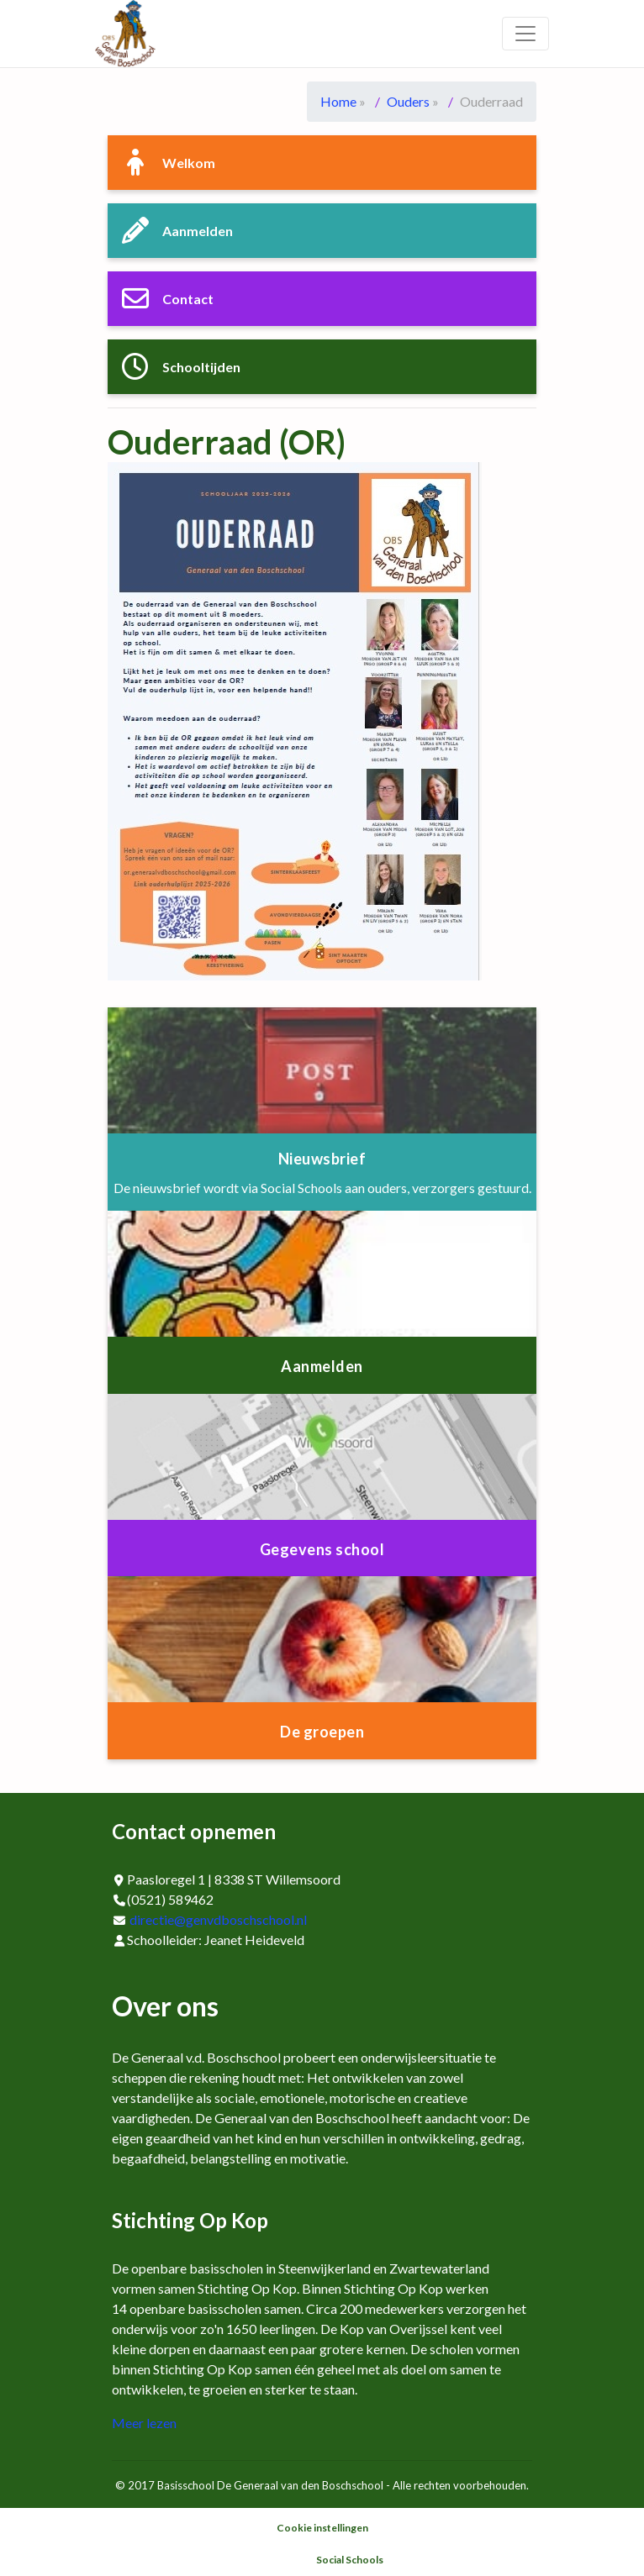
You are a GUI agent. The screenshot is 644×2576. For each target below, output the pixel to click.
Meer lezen (144, 2423)
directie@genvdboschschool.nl (218, 1919)
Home (338, 101)
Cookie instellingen (322, 2527)
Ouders (408, 101)
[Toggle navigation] (525, 33)
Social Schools (349, 2559)
